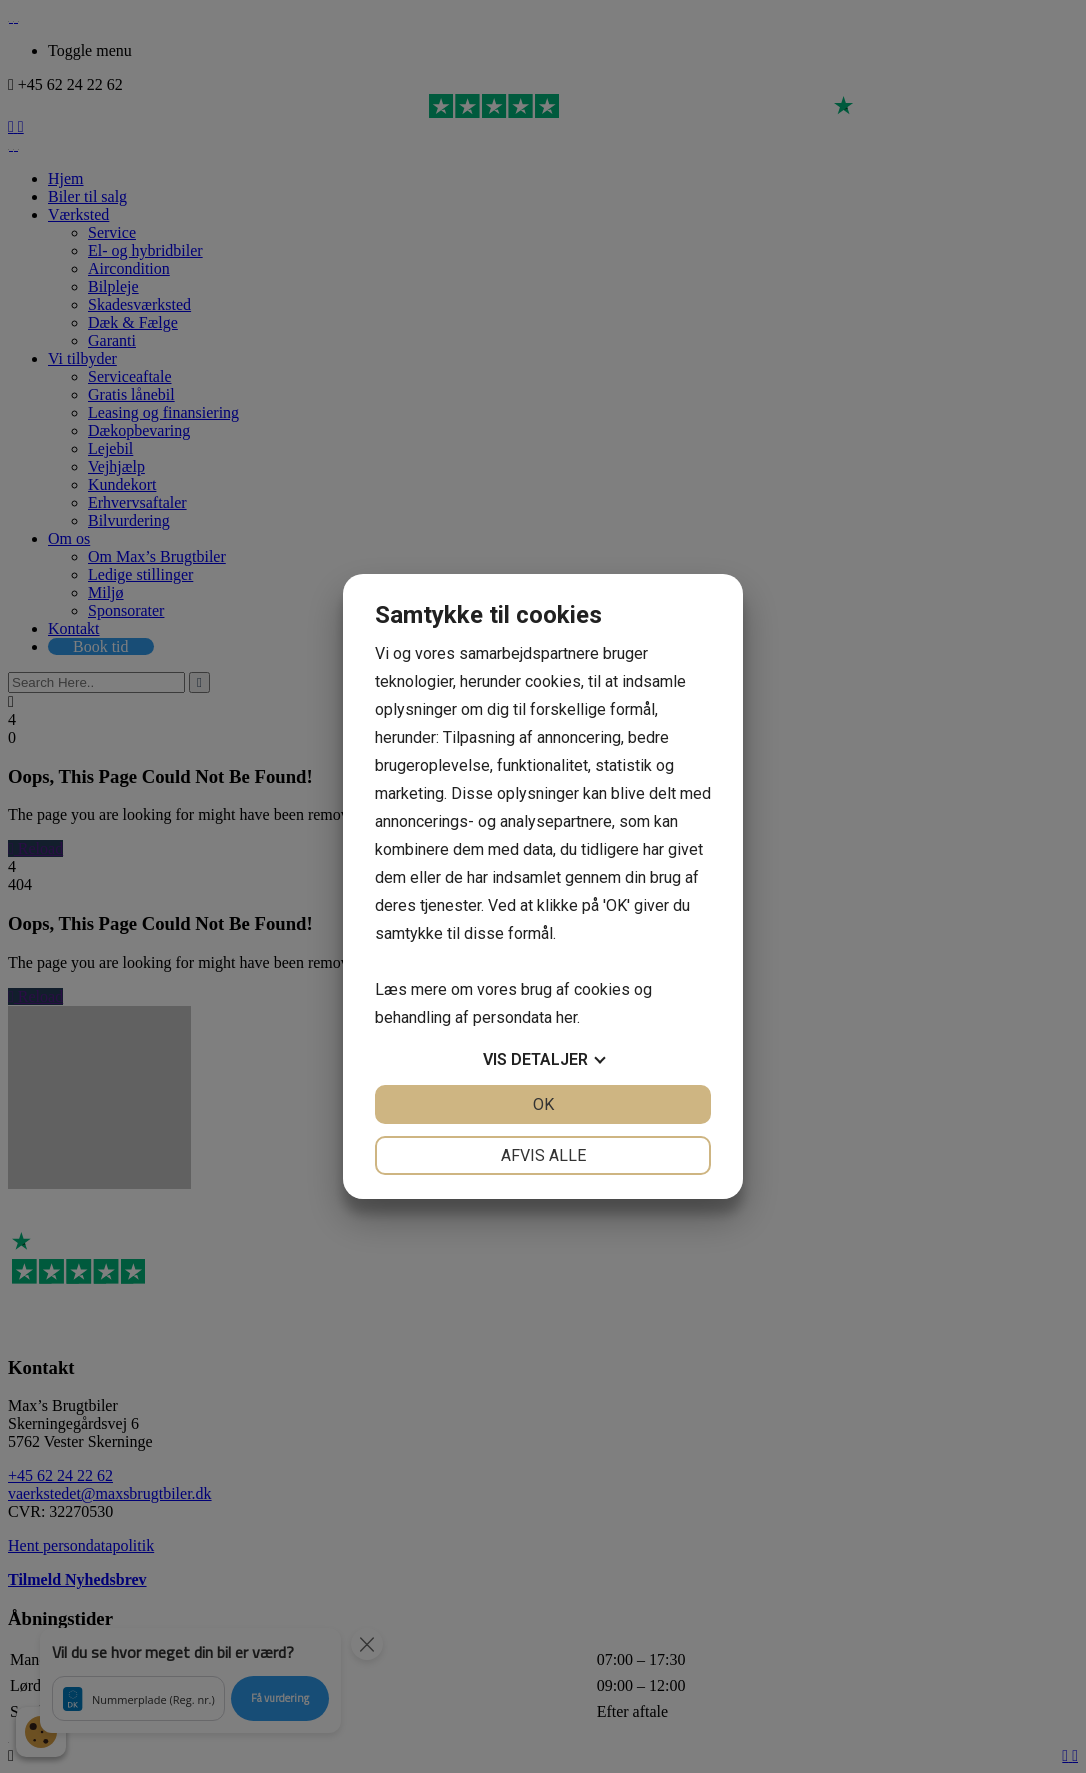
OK (543, 1104)
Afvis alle (543, 1155)
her (566, 1017)
